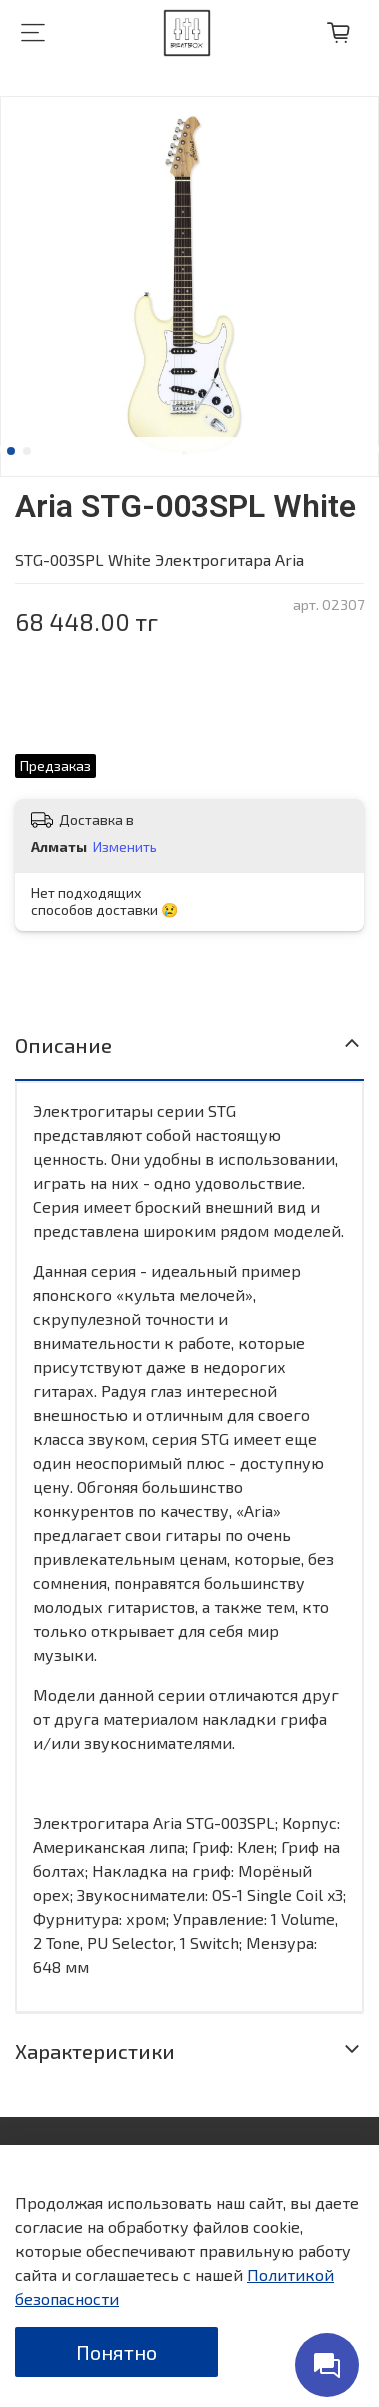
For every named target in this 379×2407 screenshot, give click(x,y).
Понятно (116, 2352)
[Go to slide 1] (11, 451)
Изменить (125, 846)
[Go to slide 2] (27, 451)
